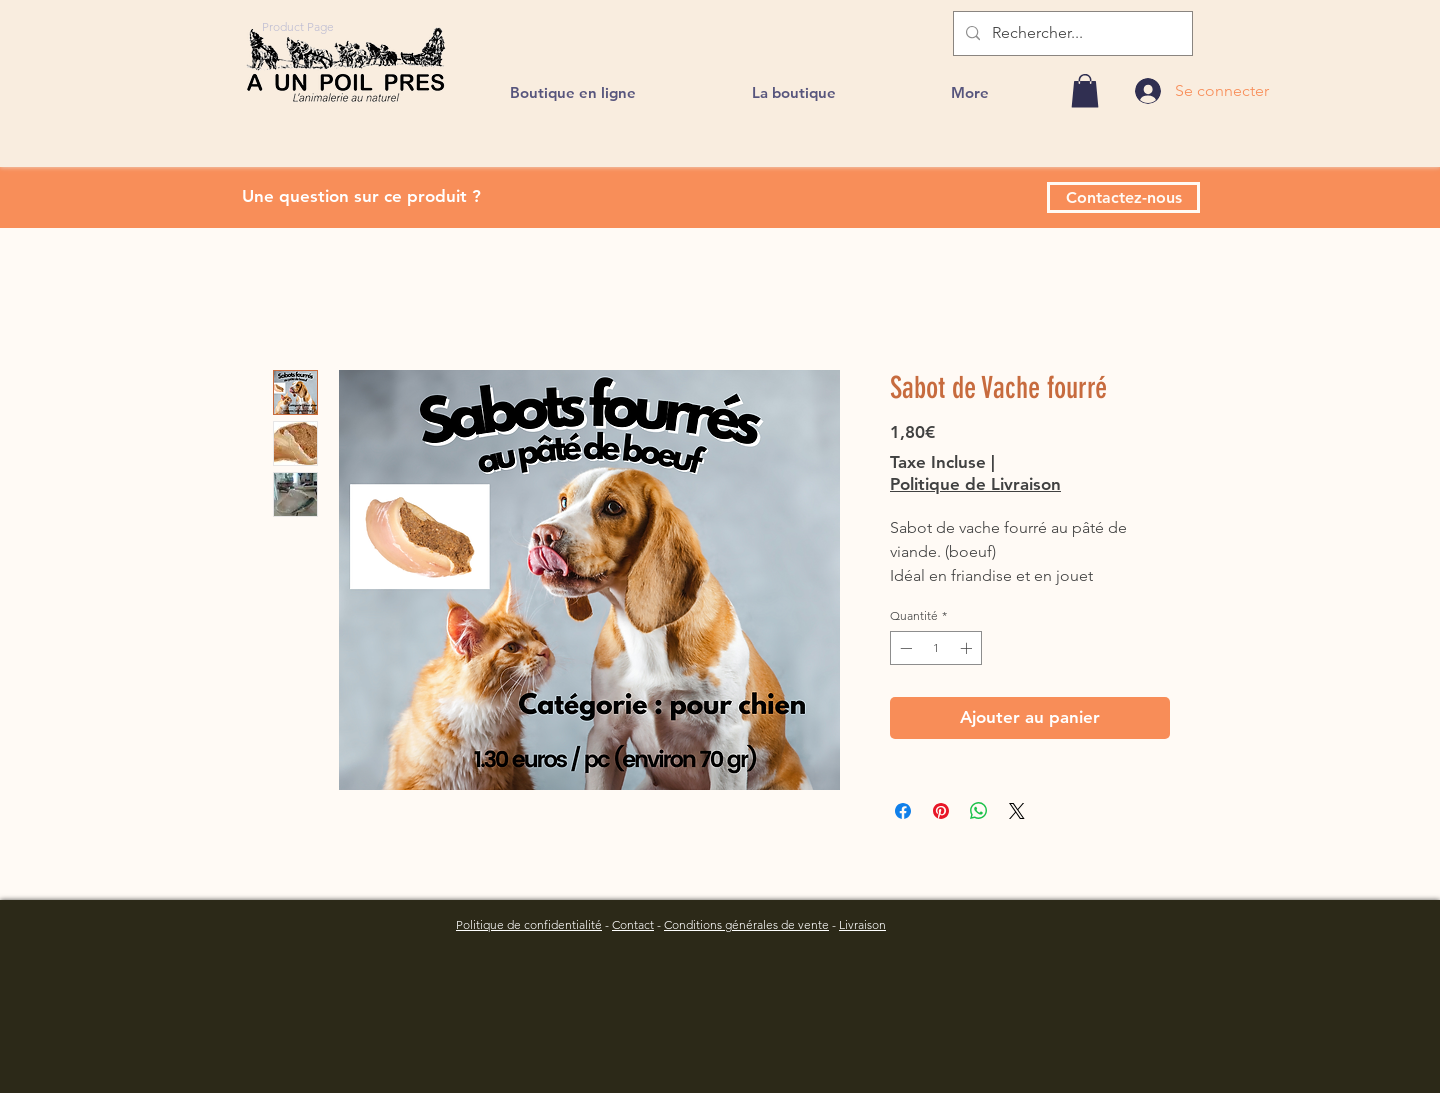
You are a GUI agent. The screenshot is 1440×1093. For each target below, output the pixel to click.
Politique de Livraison (975, 484)
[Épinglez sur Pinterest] (941, 811)
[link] (1085, 90)
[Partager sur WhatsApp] (979, 811)
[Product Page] (298, 26)
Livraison (862, 924)
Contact (633, 924)
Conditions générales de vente (746, 924)
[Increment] (968, 648)
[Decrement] (904, 648)
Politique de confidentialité (529, 924)
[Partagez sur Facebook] (903, 811)
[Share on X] (1017, 811)
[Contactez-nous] (1123, 197)
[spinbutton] (936, 648)
